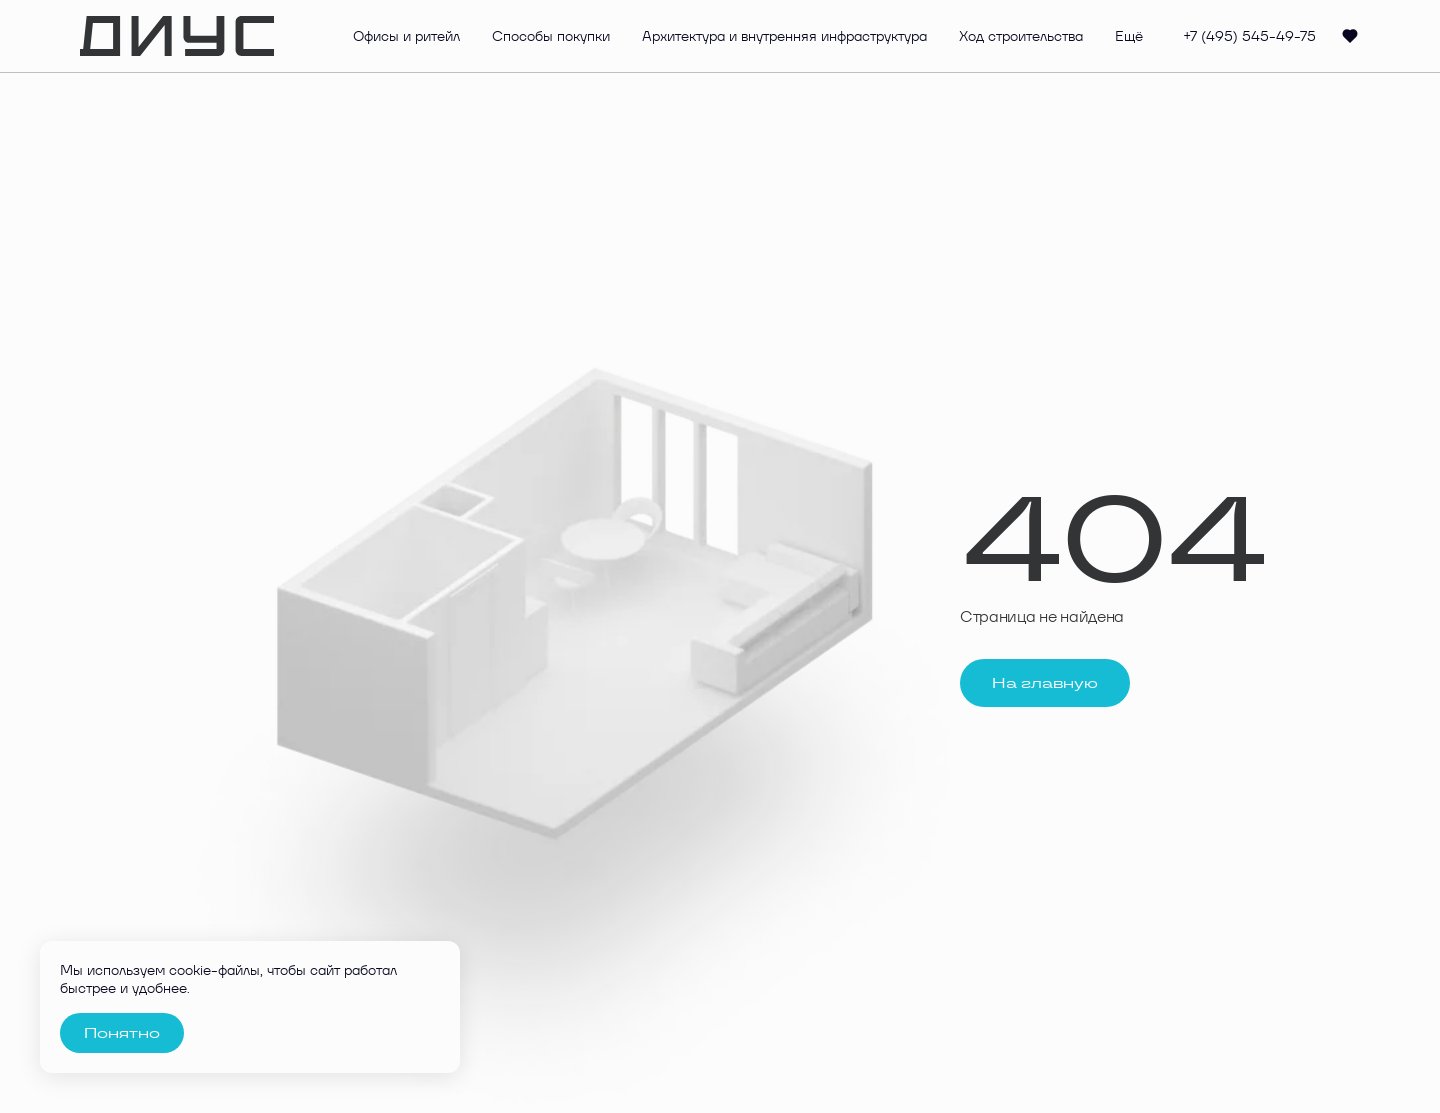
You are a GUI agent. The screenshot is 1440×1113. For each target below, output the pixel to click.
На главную (1045, 683)
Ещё (1129, 36)
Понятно (122, 1033)
